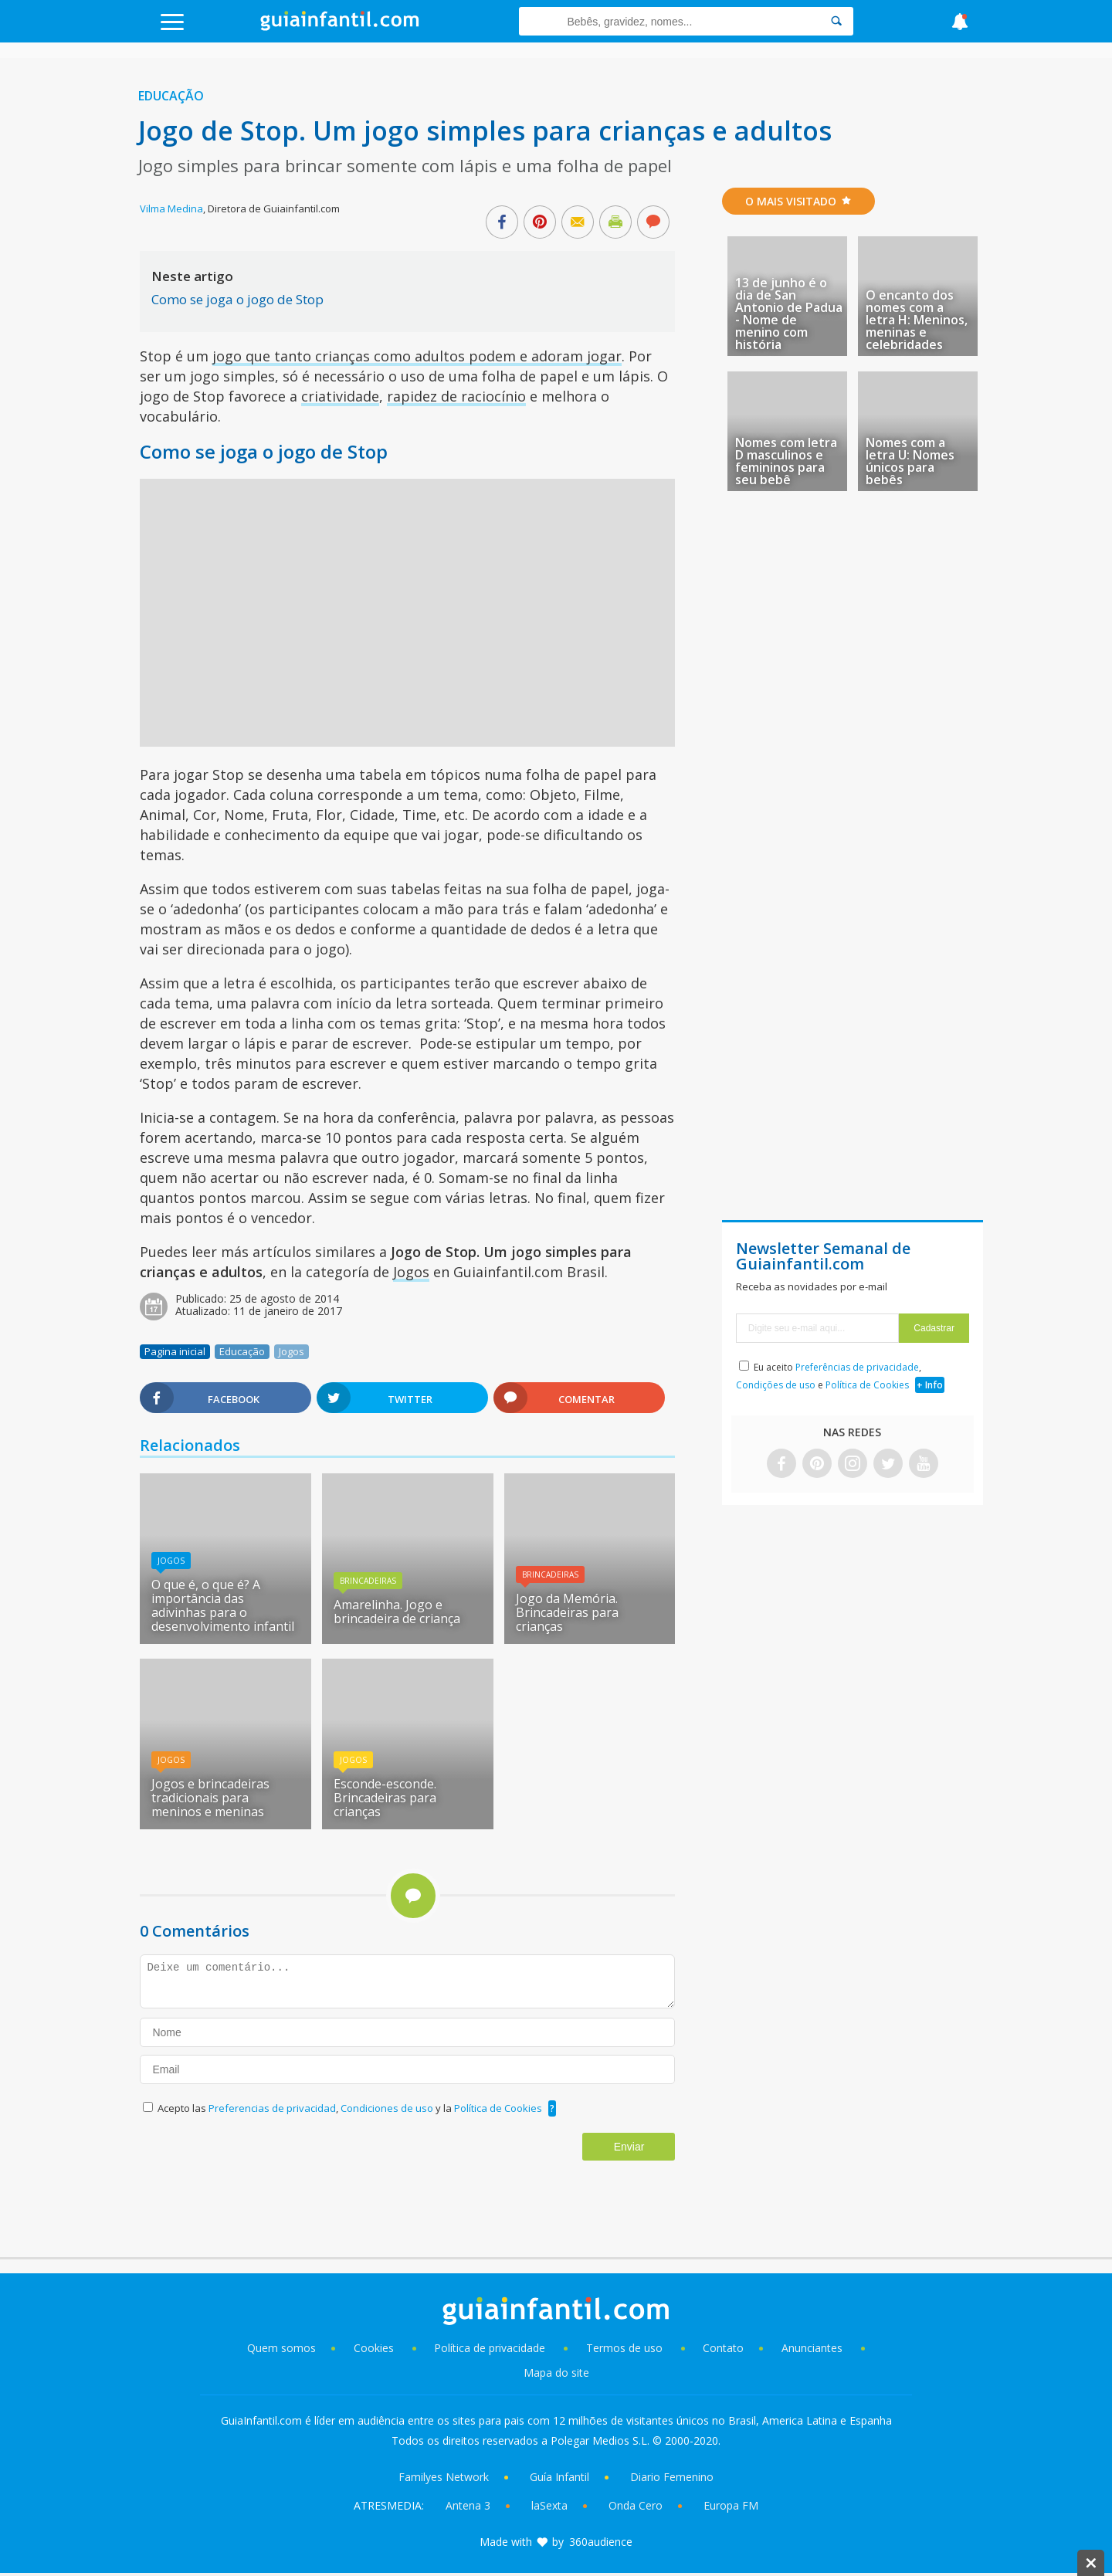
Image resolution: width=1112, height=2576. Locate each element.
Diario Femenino (672, 2476)
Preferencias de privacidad (272, 2108)
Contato (723, 2347)
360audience (600, 2541)
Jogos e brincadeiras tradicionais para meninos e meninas (210, 1797)
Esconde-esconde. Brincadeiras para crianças (385, 1797)
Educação (171, 95)
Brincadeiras (368, 1580)
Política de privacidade (491, 2347)
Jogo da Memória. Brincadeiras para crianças (567, 1612)
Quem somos (281, 2347)
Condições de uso (775, 1384)
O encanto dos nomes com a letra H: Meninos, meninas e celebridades (917, 319)
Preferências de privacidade (857, 1367)
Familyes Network (443, 2476)
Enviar (629, 2146)
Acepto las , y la (351, 2108)
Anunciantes (811, 2347)
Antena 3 (468, 2505)
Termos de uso (624, 2347)
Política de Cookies (498, 2108)
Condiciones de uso (388, 2108)
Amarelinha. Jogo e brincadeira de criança (397, 1611)
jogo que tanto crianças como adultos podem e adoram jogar (417, 356)
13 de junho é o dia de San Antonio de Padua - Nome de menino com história (788, 313)
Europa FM (730, 2505)
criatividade (340, 396)
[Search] (836, 21)
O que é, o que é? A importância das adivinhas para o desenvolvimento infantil (222, 1605)
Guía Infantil (559, 2476)
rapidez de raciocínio (456, 396)
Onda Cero (636, 2505)
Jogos (411, 1272)
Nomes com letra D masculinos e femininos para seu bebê (786, 461)
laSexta (549, 2505)
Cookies (375, 2347)
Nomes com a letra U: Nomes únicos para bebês (910, 461)
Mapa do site (556, 2372)
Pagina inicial (174, 1351)
